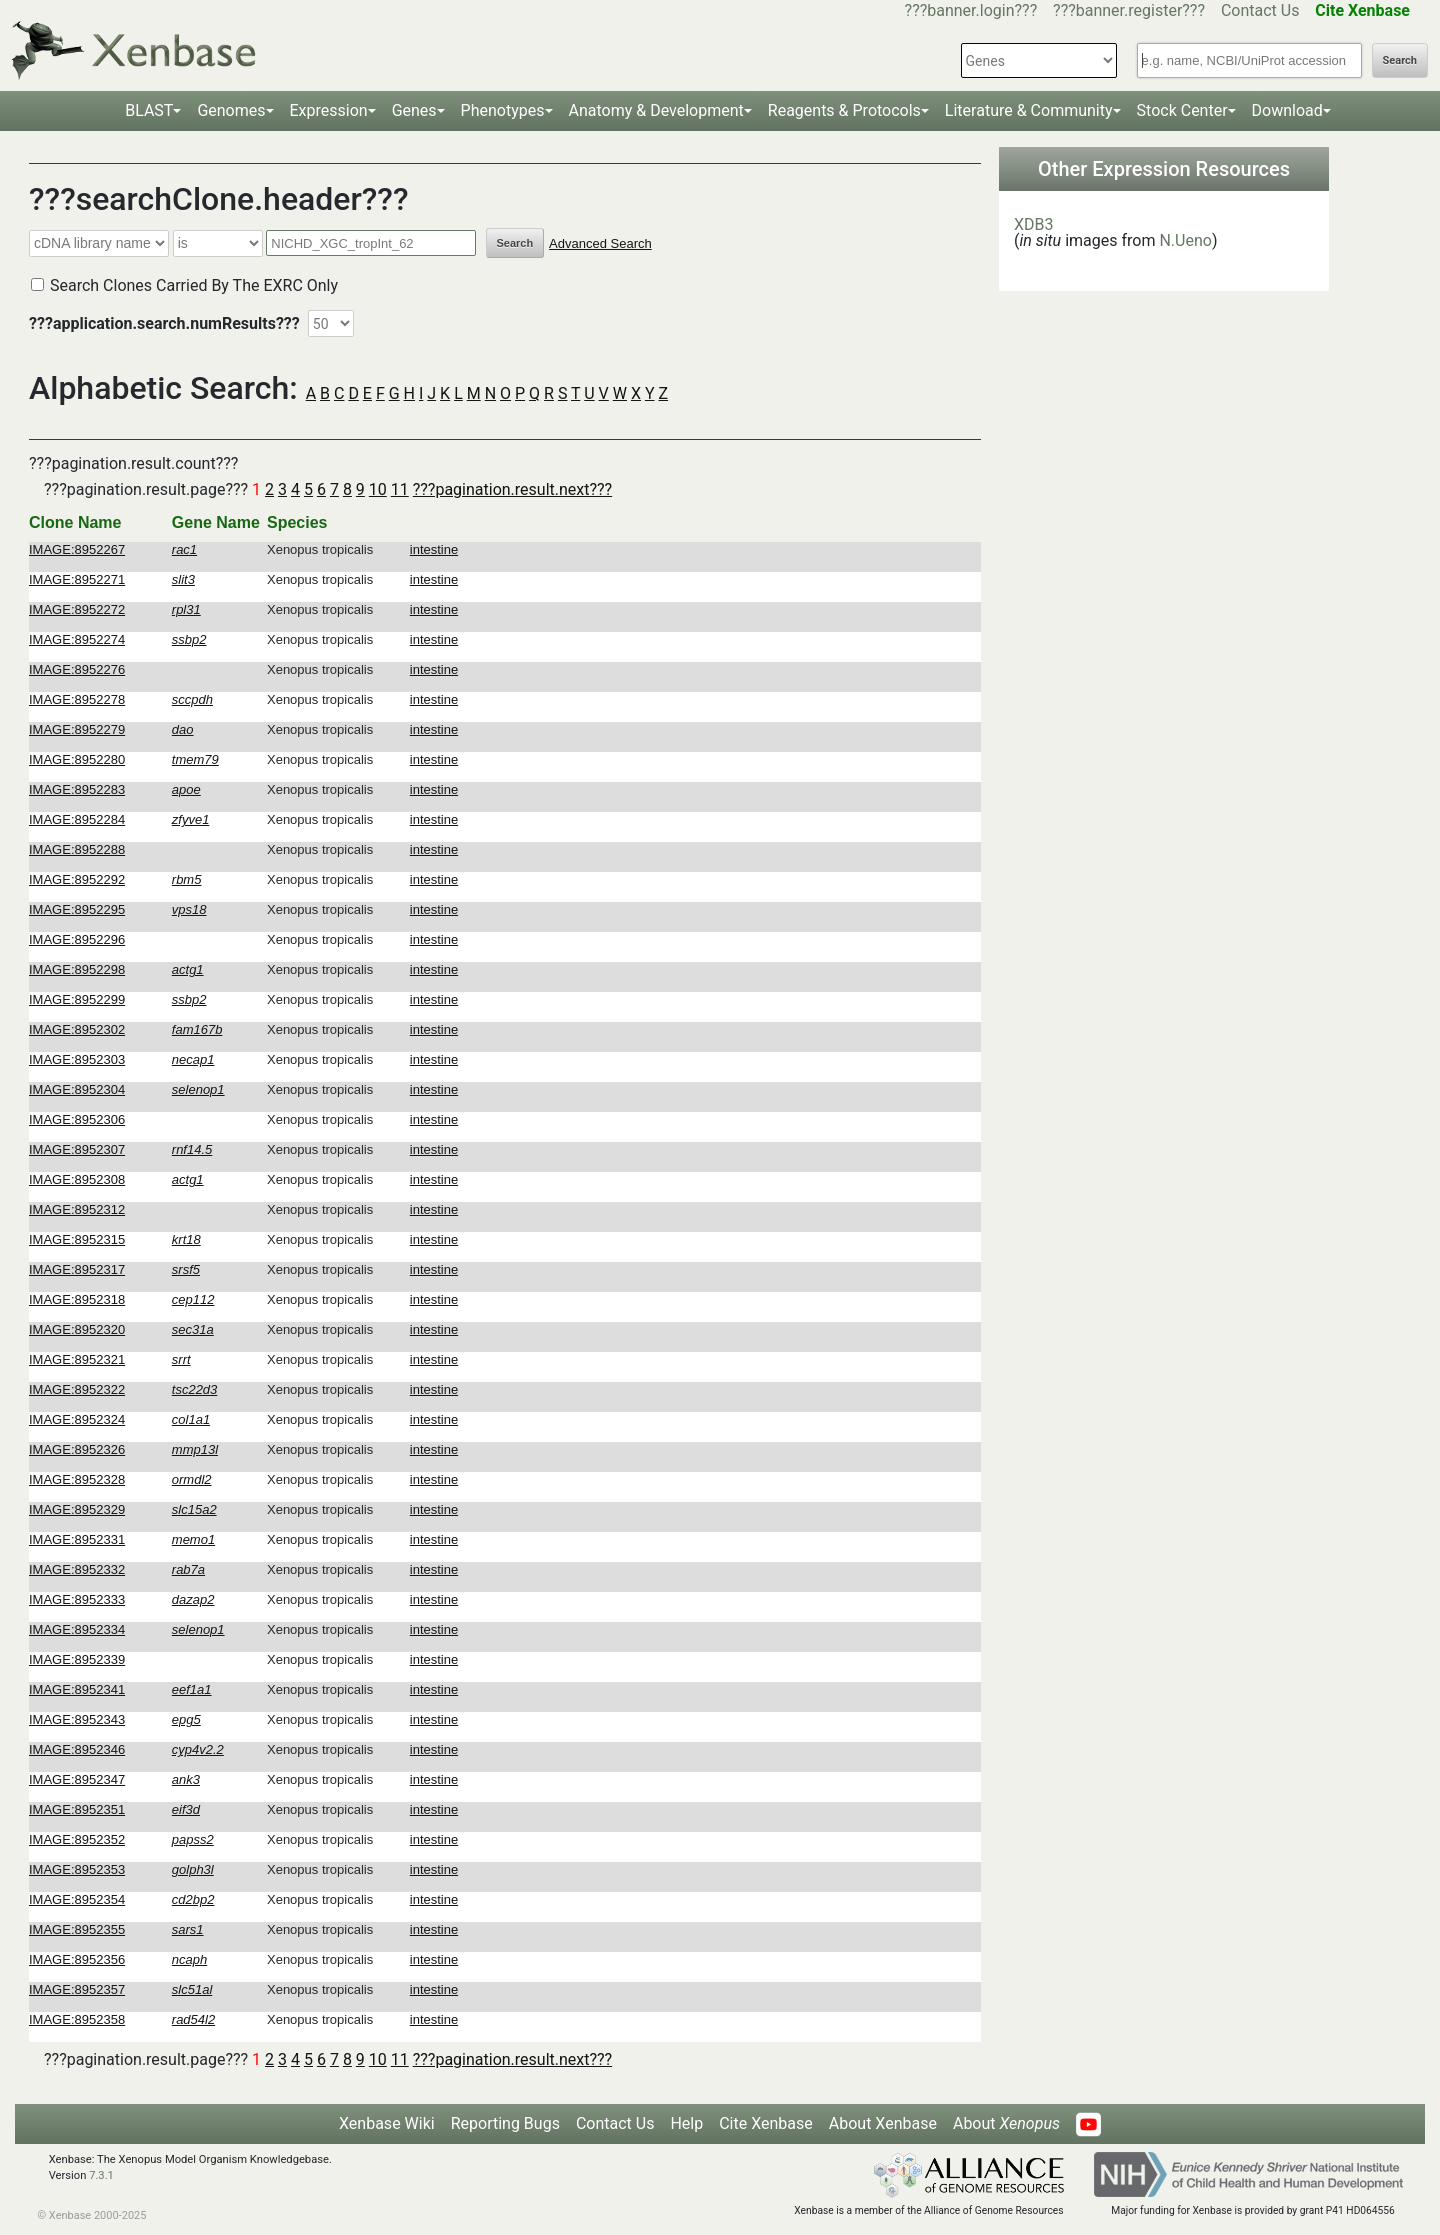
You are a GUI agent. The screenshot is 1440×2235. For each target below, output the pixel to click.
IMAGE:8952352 (77, 1839)
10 (378, 489)
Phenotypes (503, 110)
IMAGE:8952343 (77, 1719)
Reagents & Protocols (844, 110)
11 (400, 489)
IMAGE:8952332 (77, 1569)
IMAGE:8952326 (77, 1449)
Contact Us (1260, 10)
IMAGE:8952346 (77, 1749)
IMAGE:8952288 (77, 849)
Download (1287, 110)
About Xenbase (883, 2123)
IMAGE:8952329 (77, 1509)
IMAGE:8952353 (77, 1869)
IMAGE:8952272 (77, 609)
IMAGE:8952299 (77, 999)
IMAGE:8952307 (77, 1149)
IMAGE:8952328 (77, 1479)
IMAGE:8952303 (77, 1059)
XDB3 (1034, 224)
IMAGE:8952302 (77, 1029)
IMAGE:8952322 (77, 1389)
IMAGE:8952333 (77, 1599)
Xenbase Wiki (387, 2123)
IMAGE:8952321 (77, 1359)
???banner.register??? (1129, 10)
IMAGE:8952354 (77, 1899)
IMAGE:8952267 (77, 549)
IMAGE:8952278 (77, 699)
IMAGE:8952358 (77, 2019)
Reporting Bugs (505, 2123)
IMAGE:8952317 (77, 1269)
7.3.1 (101, 2175)
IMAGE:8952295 (77, 909)
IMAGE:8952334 (77, 1629)
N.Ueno (1185, 240)
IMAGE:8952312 (77, 1209)
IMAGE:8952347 (77, 1779)
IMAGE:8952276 (77, 669)
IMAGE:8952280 (77, 759)
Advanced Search (600, 243)
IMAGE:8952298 (77, 969)
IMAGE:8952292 (77, 879)
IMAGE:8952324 (77, 1419)
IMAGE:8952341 (77, 1689)
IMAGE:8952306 (77, 1119)
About (1006, 2123)
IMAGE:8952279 (77, 729)
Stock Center (1182, 110)
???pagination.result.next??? (512, 489)
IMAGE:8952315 (77, 1239)
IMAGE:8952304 (77, 1089)
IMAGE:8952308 (77, 1179)
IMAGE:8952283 (77, 789)
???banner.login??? (971, 10)
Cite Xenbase (766, 2123)
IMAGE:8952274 (77, 639)
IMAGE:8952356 (77, 1959)
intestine (434, 549)
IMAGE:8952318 (77, 1299)
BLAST (149, 110)
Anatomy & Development (656, 110)
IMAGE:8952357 (77, 1989)
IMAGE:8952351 (77, 1809)
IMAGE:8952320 (77, 1329)
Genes (414, 110)
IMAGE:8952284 (77, 819)
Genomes (231, 110)
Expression (329, 110)
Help (686, 2123)
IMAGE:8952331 (77, 1539)
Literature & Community (1029, 110)
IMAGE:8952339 (77, 1659)
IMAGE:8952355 (77, 1929)
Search (1400, 60)
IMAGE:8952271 (77, 579)
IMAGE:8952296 (77, 939)
